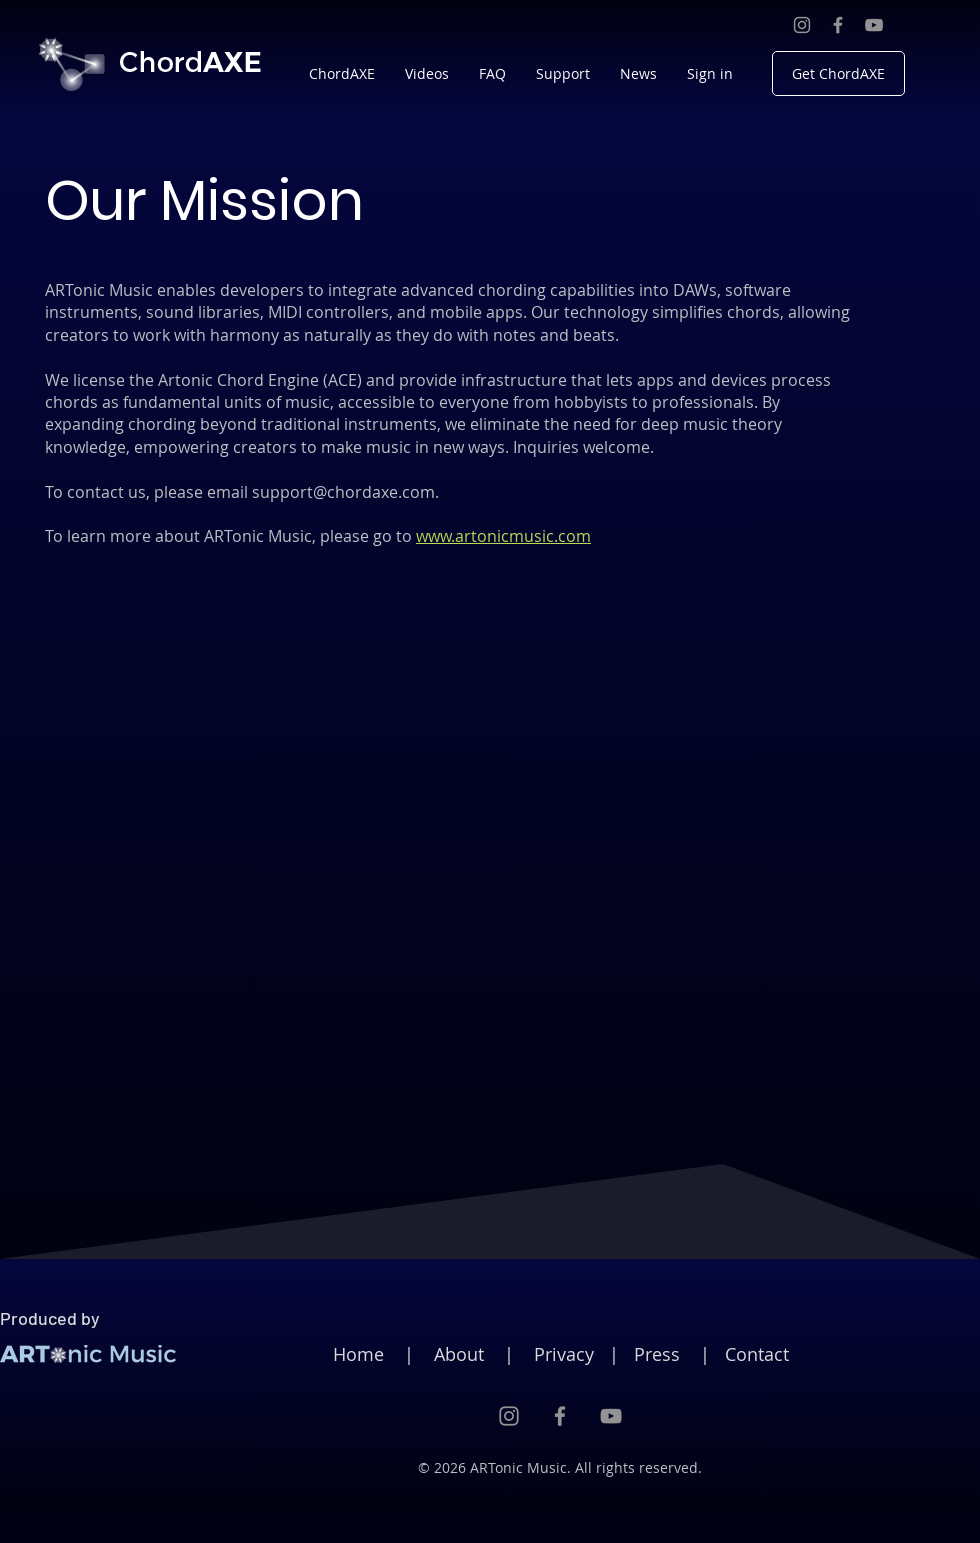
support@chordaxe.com (343, 492)
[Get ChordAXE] (838, 73)
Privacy (564, 1354)
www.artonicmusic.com (503, 536)
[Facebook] (838, 25)
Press (657, 1354)
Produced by (50, 1318)
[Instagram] (802, 25)
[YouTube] (874, 25)
